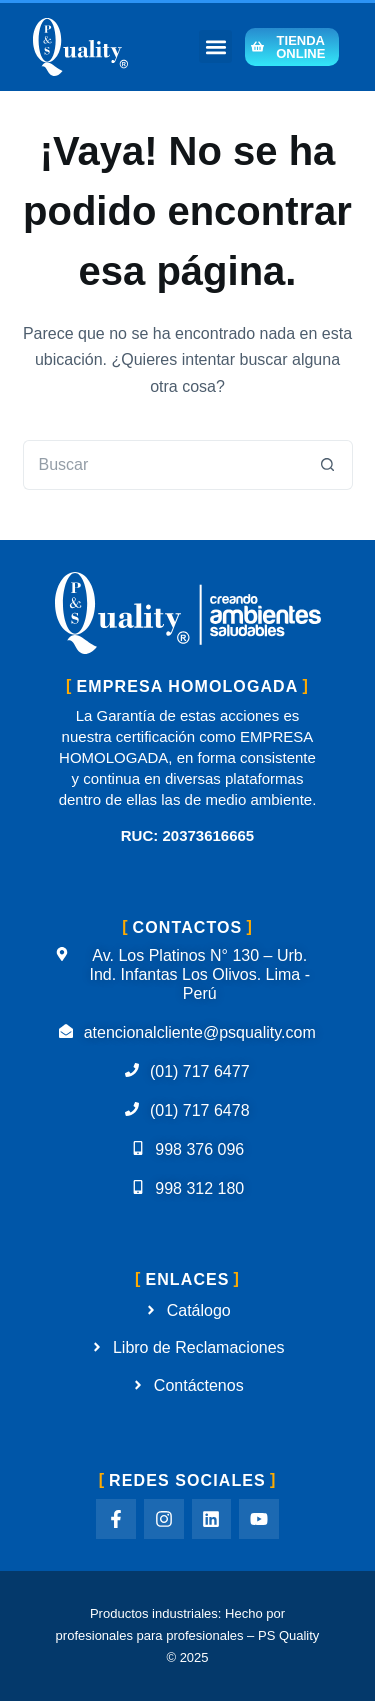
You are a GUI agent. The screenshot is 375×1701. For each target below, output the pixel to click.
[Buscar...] (163, 465)
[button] (215, 46)
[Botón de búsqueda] (328, 465)
